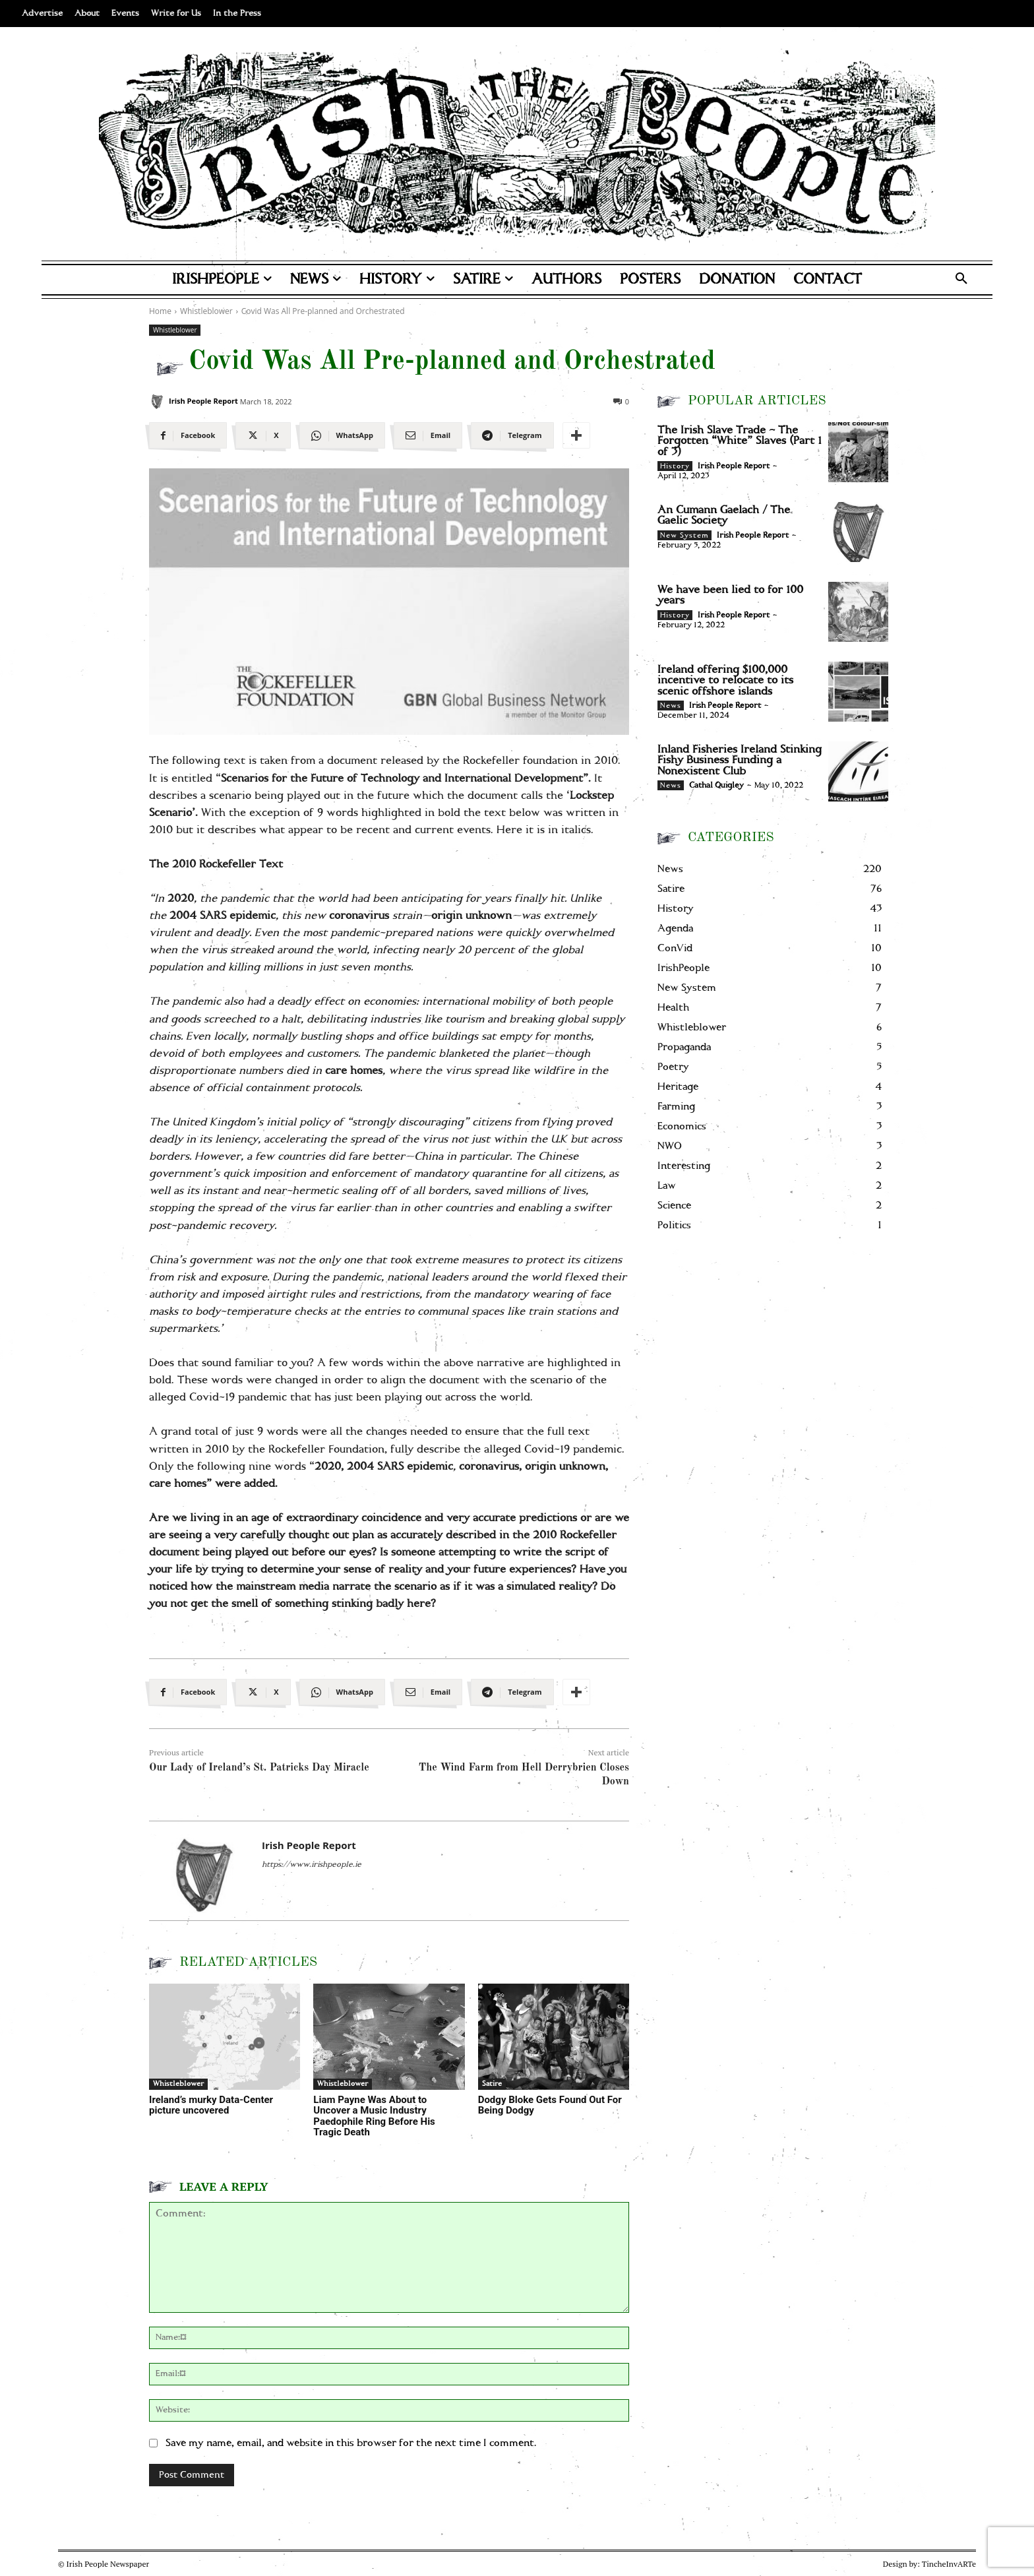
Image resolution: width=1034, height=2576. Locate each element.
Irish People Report (203, 401)
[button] (961, 279)
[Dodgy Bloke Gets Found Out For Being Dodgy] (553, 2037)
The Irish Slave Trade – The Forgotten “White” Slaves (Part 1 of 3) (739, 441)
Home (160, 311)
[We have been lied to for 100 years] (858, 612)
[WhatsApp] (342, 435)
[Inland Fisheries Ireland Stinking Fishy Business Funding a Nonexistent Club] (858, 771)
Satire (492, 2084)
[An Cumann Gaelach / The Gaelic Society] (858, 532)
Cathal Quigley (716, 785)
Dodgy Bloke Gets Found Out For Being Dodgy (550, 2105)
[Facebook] (188, 435)
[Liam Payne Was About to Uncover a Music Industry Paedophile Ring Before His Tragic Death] (388, 2037)
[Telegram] (512, 435)
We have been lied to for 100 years (730, 595)
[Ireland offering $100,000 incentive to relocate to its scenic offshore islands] (858, 692)
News (670, 705)
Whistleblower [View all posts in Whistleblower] (206, 311)
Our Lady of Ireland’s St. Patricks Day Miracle (259, 1768)
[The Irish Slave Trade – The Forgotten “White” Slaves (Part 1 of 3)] (858, 452)
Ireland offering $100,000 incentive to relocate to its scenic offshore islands (725, 680)
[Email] (428, 435)
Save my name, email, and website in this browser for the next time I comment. (351, 2442)
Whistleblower (174, 330)
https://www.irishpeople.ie (311, 1864)
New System (684, 535)
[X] (262, 435)
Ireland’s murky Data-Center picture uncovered (211, 2105)
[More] (576, 435)
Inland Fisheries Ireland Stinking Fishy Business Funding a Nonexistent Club (739, 760)
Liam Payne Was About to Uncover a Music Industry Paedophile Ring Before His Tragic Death (374, 2116)
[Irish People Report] (157, 401)
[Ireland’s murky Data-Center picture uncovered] (224, 2037)
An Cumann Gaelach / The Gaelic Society (723, 515)
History (675, 466)
